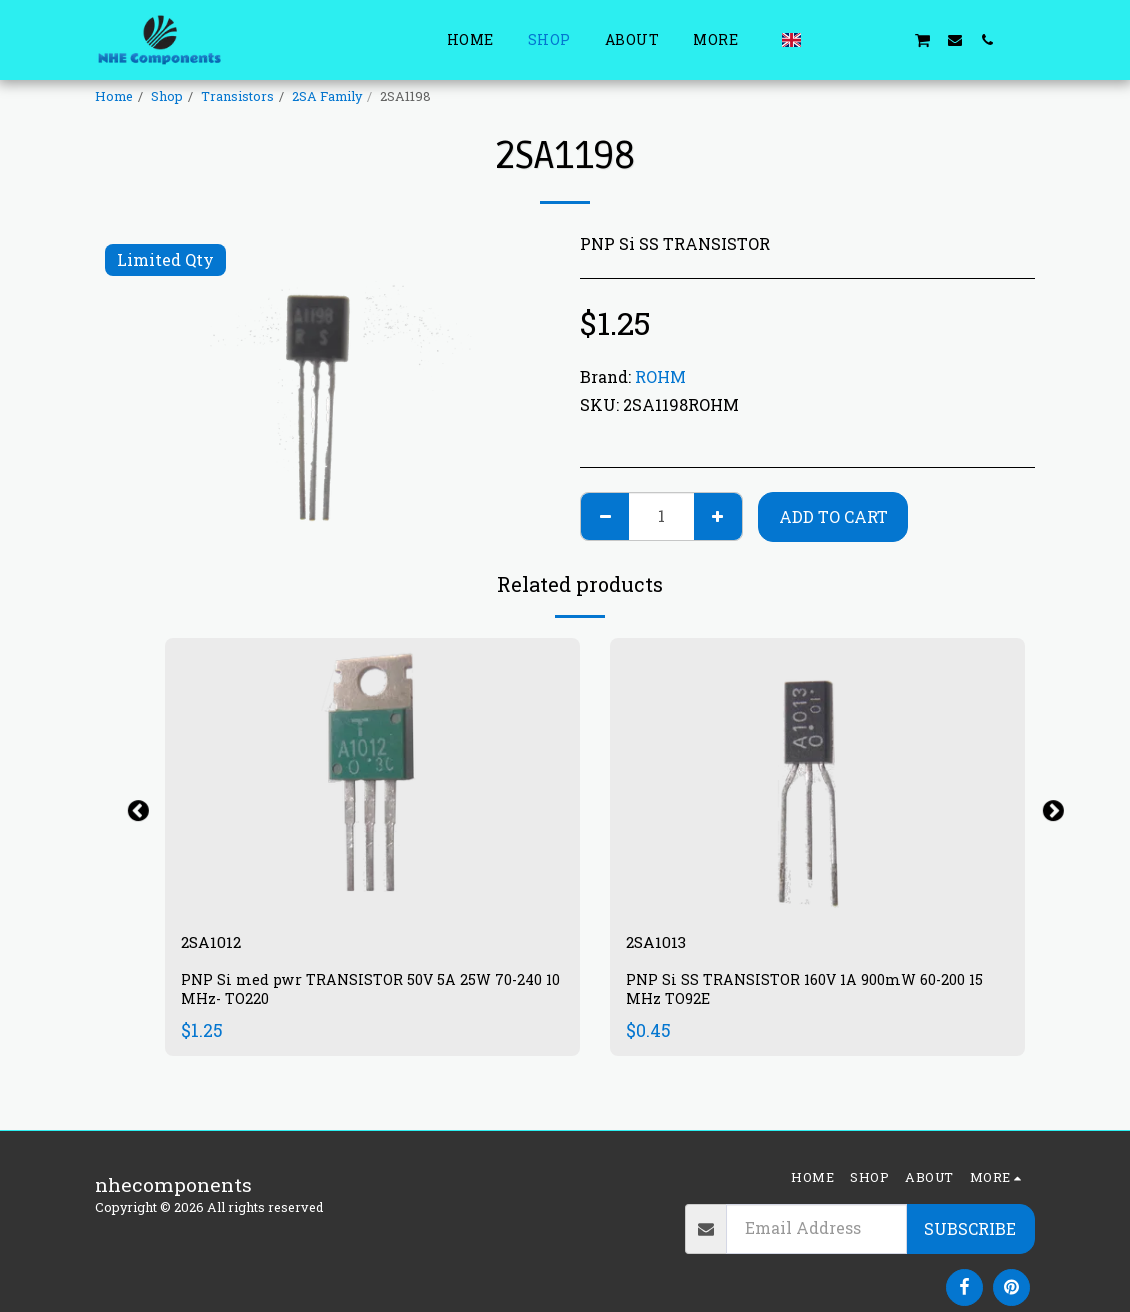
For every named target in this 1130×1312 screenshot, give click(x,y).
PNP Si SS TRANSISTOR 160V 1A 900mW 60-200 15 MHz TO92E (812, 994)
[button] (826, 39)
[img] (372, 776)
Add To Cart (833, 516)
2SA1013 (663, 944)
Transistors (237, 96)
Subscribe (970, 1228)
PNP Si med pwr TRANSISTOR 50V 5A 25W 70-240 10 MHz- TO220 (367, 994)
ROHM (660, 376)
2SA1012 (218, 944)
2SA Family (327, 96)
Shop (167, 96)
